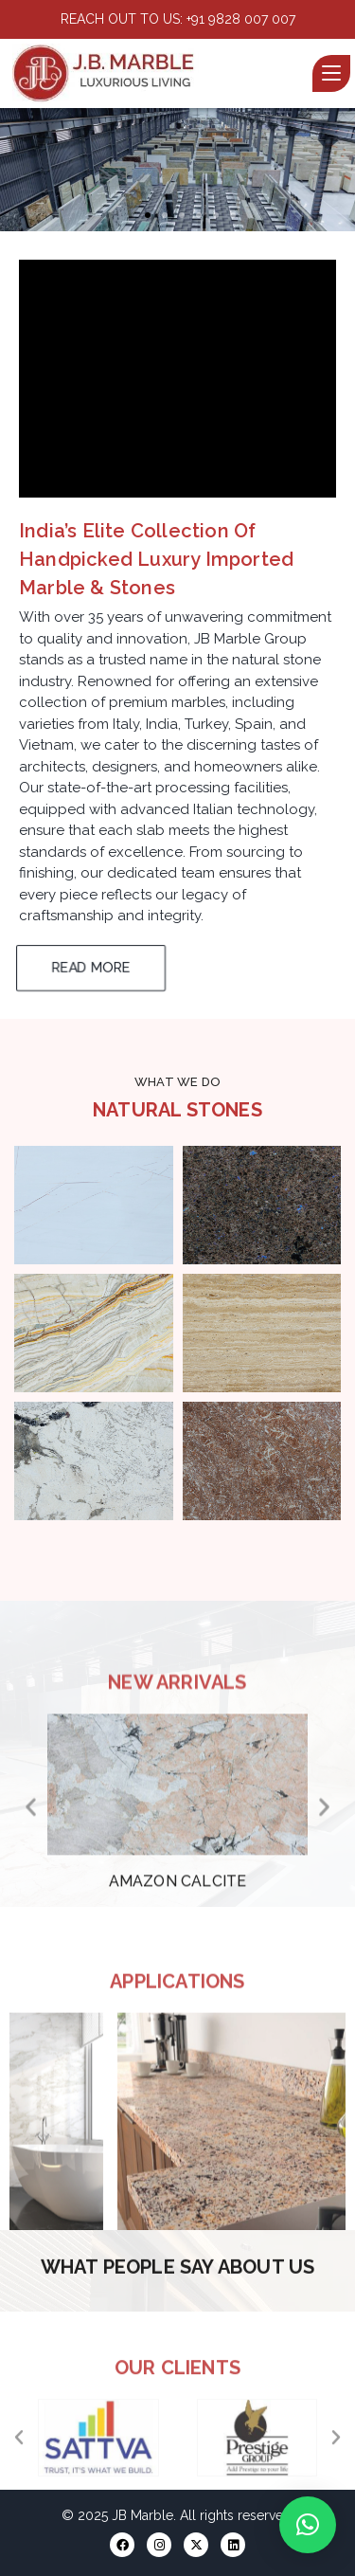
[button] (148, 215)
